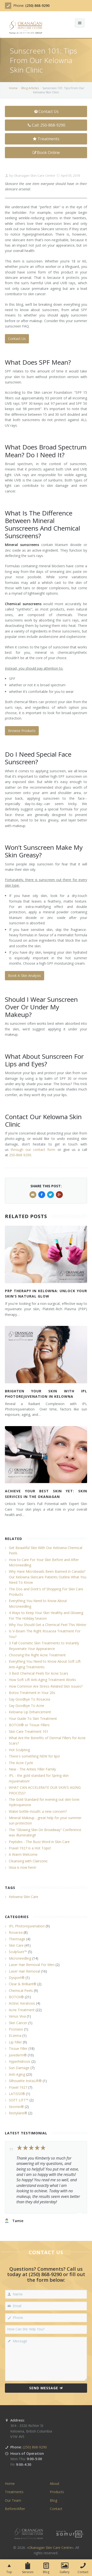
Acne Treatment (22, 2010)
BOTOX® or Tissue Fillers (29, 1725)
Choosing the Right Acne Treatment (37, 1655)
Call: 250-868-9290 (46, 125)
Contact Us (46, 111)
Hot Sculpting (19, 1749)
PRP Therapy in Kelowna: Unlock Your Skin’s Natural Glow (46, 1293)
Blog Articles (30, 88)
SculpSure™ (18, 1951)
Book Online (46, 152)
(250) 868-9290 (37, 5)
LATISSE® (17, 2093)
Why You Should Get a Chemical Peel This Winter (47, 1624)
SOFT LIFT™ (18, 2100)
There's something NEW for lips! (34, 1756)
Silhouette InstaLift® (25, 2080)
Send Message (46, 2388)
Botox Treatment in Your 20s (32, 1692)
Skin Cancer (18, 2022)
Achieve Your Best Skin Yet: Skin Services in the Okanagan (46, 1494)
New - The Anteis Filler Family (32, 1769)
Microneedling (20, 1958)
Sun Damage (19, 2067)
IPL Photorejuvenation (27, 1926)
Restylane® (18, 2113)
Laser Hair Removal (24, 1971)
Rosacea (16, 1932)
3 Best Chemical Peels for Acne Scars (38, 1673)
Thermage (17, 1939)
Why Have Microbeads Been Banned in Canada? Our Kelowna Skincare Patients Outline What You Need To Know (47, 1577)
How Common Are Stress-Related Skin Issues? (45, 1686)
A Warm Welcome (23, 1854)
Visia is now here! (22, 1867)
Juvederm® (18, 2055)
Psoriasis (16, 2029)
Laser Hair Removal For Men (31, 1964)
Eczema (15, 2035)
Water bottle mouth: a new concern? (38, 1811)
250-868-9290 (20, 1155)
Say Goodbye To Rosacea (29, 1699)
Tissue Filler (18, 2048)
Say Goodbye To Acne (26, 1705)
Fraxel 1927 (18, 2087)
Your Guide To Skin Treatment (33, 1718)
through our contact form (33, 1149)
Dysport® (17, 1977)
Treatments (46, 139)
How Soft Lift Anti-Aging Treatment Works (42, 1679)
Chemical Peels (21, 1990)
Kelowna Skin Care (23, 1896)
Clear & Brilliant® (22, 1984)
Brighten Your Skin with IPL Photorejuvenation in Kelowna (46, 1394)
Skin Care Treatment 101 (28, 1731)
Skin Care (16, 1945)
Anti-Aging (17, 2074)
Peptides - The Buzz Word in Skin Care (39, 1841)
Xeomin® (16, 2106)
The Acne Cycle (21, 1762)
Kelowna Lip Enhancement (30, 1712)
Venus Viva (17, 2016)
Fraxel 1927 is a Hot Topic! (30, 1848)
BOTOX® (16, 1997)
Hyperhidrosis (19, 2061)
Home (13, 88)
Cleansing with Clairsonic (28, 1861)
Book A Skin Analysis (24, 975)
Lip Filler (15, 2042)
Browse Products (22, 730)
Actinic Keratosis (22, 2003)
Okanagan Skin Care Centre (34, 175)
